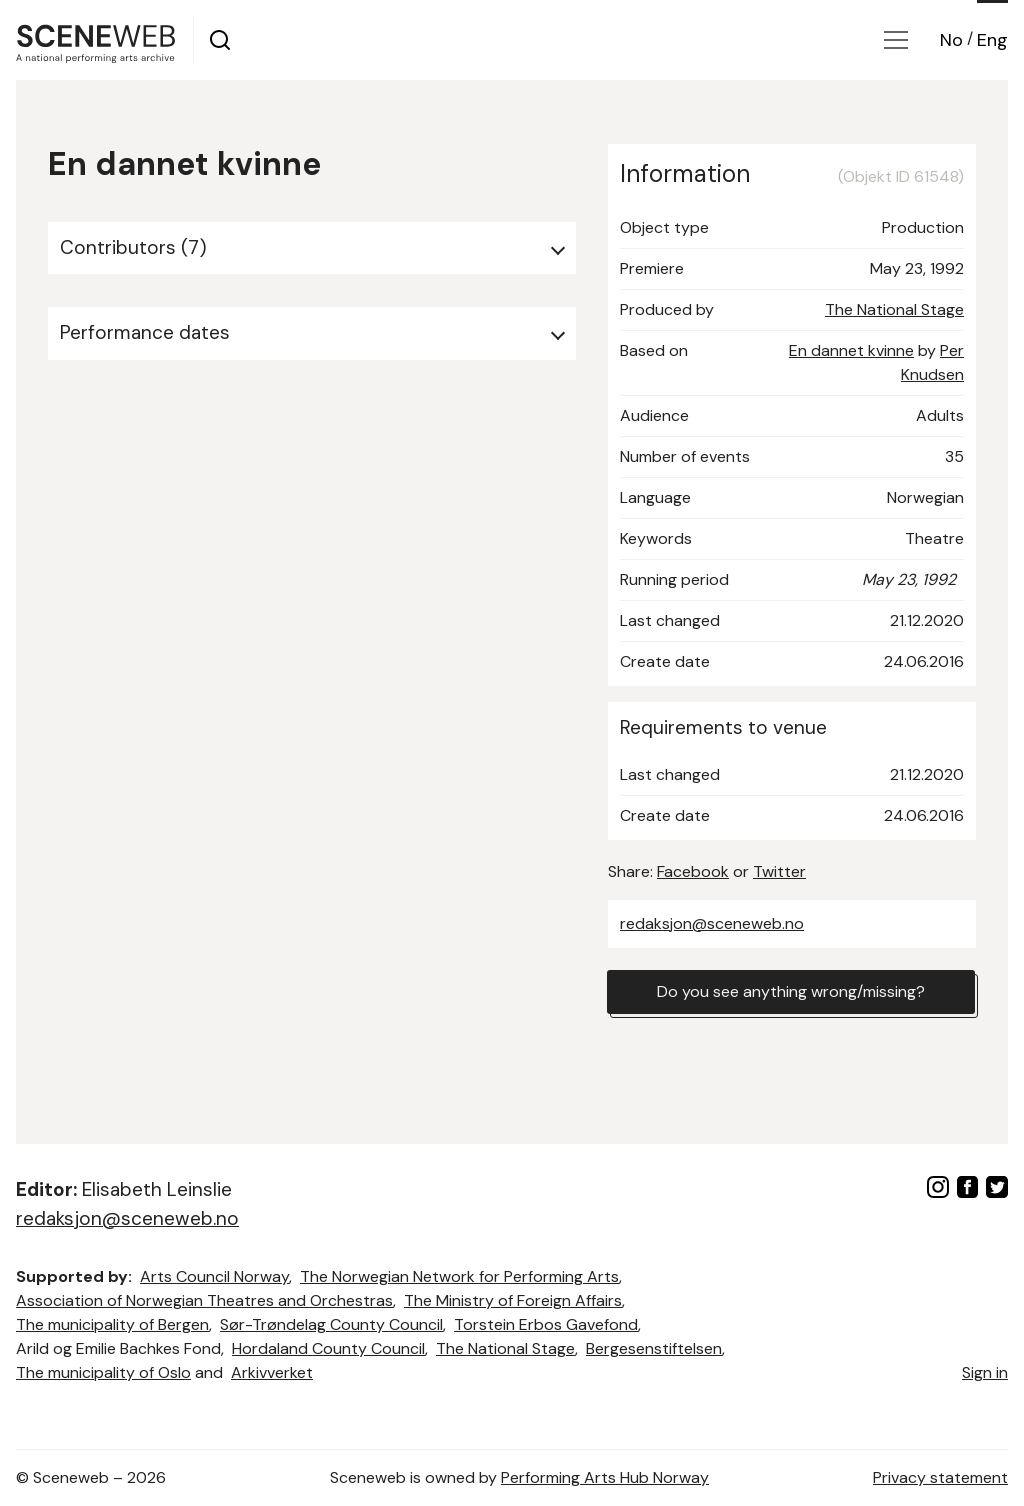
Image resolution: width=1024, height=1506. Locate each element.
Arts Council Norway (214, 1276)
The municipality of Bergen (112, 1324)
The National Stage (894, 309)
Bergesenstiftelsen (654, 1348)
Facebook (693, 871)
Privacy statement (940, 1477)
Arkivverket (272, 1372)
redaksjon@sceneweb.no (712, 923)
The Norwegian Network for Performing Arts (459, 1276)
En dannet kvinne (851, 350)
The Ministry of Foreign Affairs (513, 1300)
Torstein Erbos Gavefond (546, 1324)
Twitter (779, 871)
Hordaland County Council (328, 1348)
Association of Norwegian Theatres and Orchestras (204, 1300)
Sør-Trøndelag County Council (331, 1324)
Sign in (985, 1372)
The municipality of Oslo (103, 1372)
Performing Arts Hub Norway (605, 1477)
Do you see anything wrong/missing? (791, 991)
